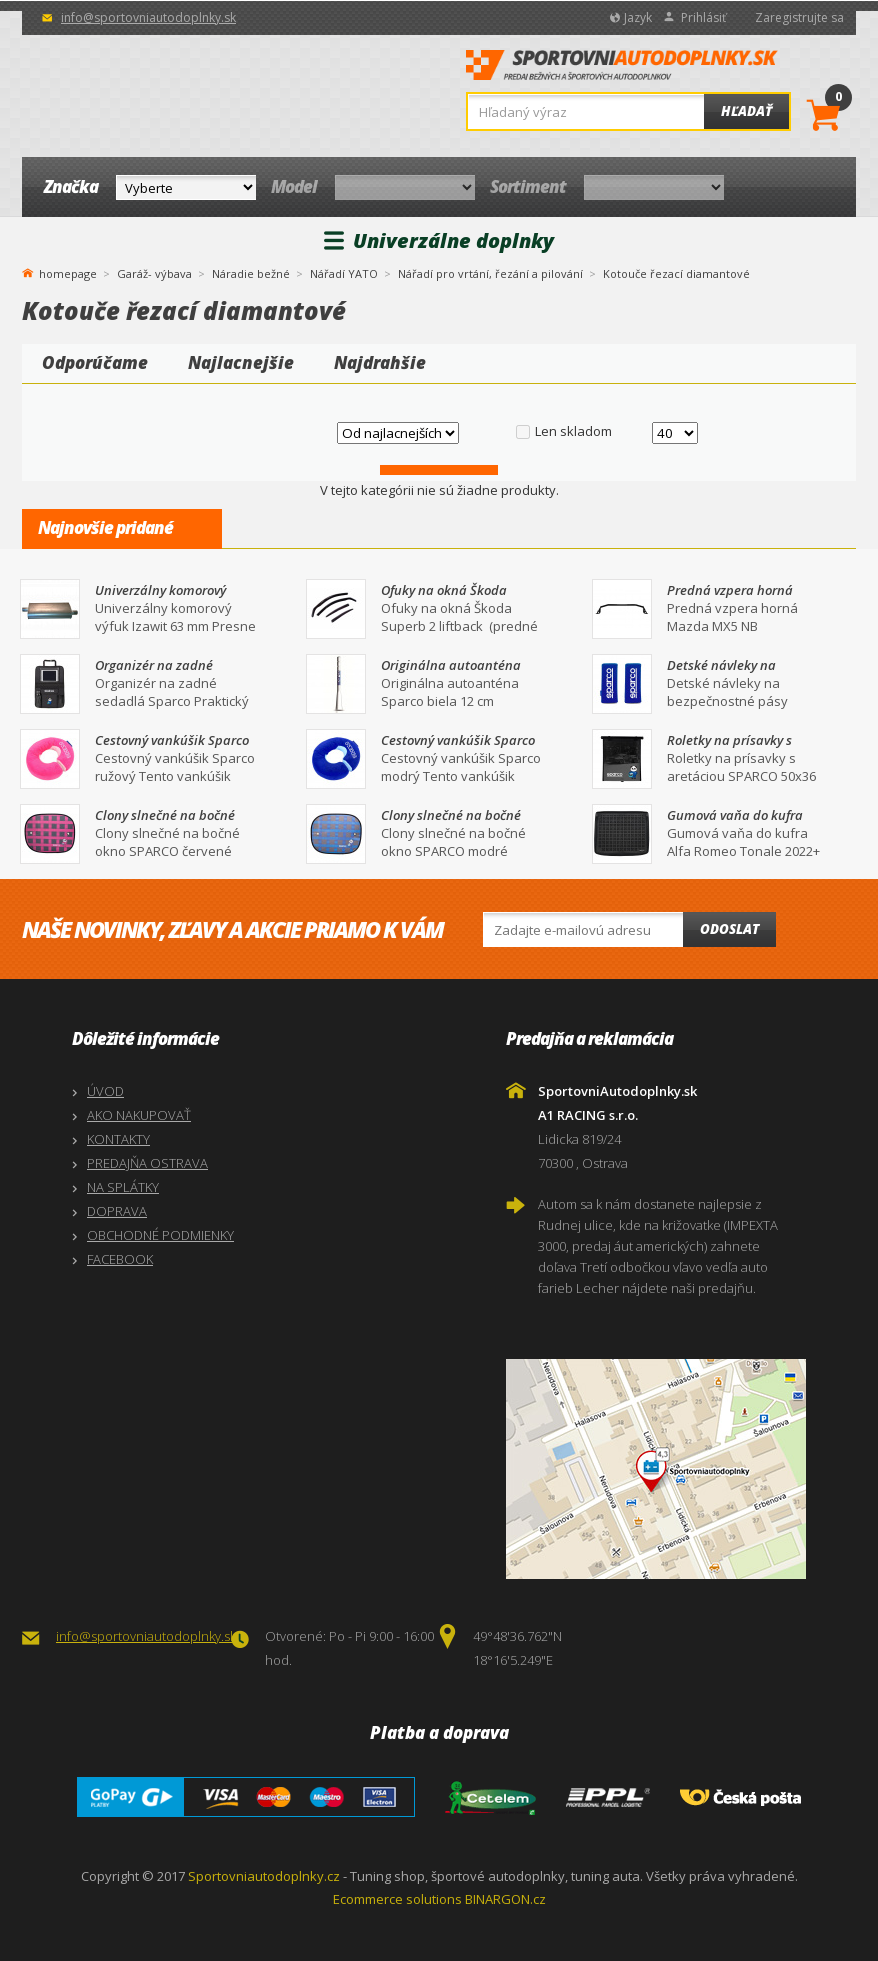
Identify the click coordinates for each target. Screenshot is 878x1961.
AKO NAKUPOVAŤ (139, 1115)
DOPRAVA (117, 1211)
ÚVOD (105, 1091)
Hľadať (746, 111)
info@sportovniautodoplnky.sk (148, 17)
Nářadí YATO (344, 273)
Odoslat (729, 929)
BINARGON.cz (505, 1899)
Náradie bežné (251, 273)
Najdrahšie (380, 362)
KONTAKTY (118, 1139)
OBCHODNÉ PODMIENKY (160, 1235)
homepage (68, 272)
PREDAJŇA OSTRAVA (147, 1163)
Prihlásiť (703, 17)
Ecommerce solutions (397, 1899)
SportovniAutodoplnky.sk (622, 71)
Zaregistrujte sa (799, 17)
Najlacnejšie (241, 362)
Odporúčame (95, 362)
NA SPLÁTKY (123, 1187)
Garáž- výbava (154, 273)
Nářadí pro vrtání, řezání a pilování (490, 273)
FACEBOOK (120, 1259)
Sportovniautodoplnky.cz (264, 1876)
